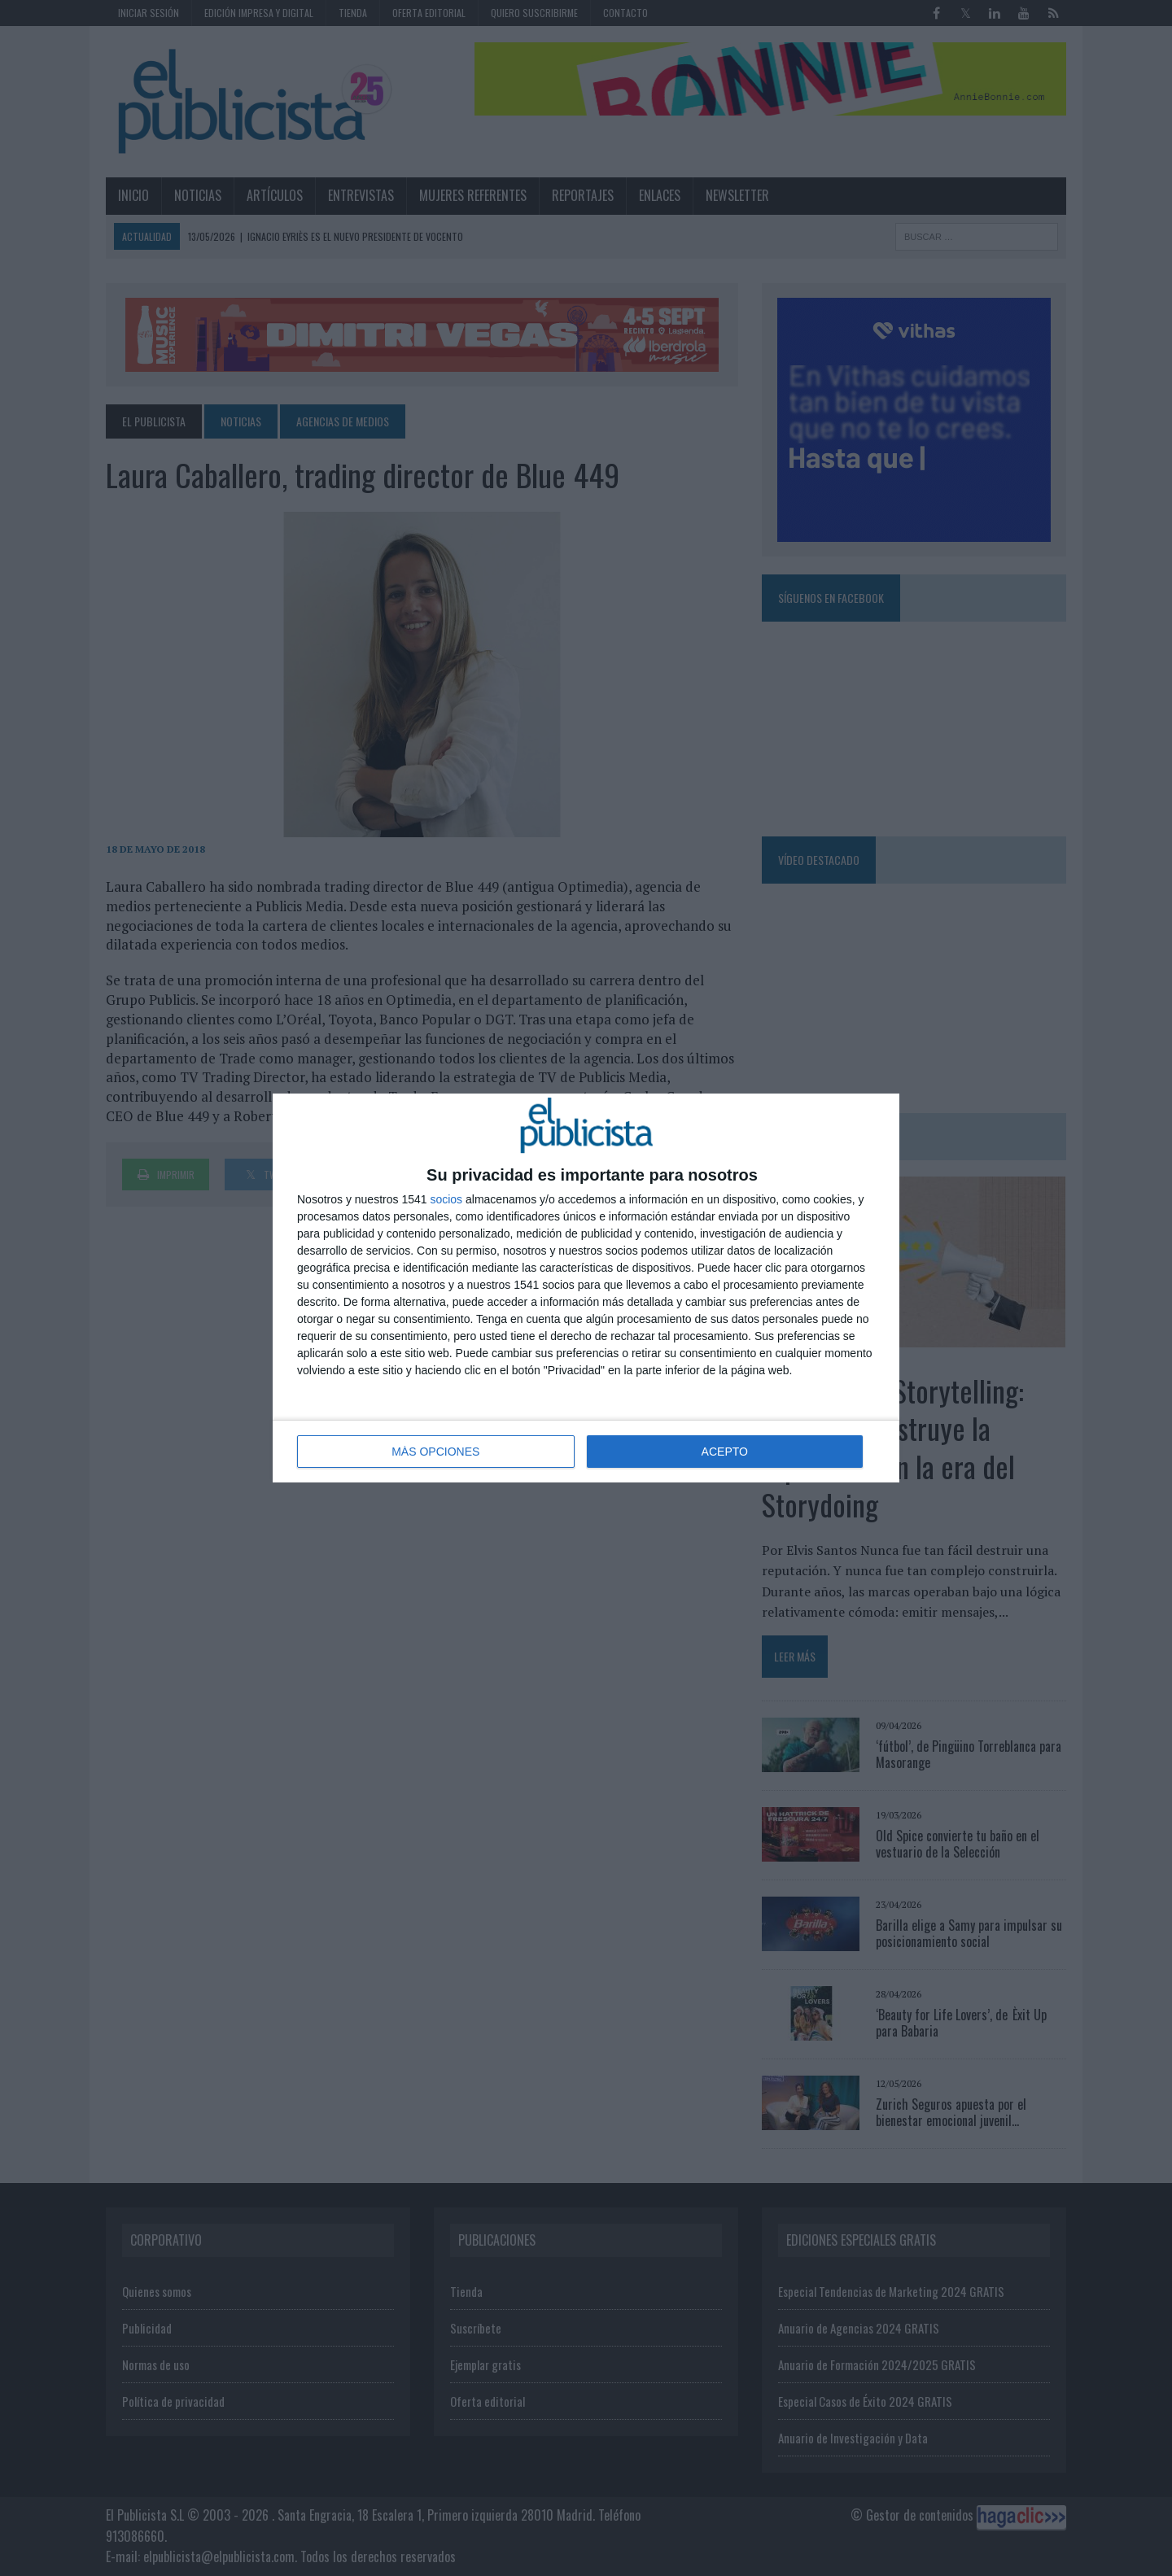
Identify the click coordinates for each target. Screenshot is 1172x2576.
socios (446, 1199)
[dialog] (586, 1288)
